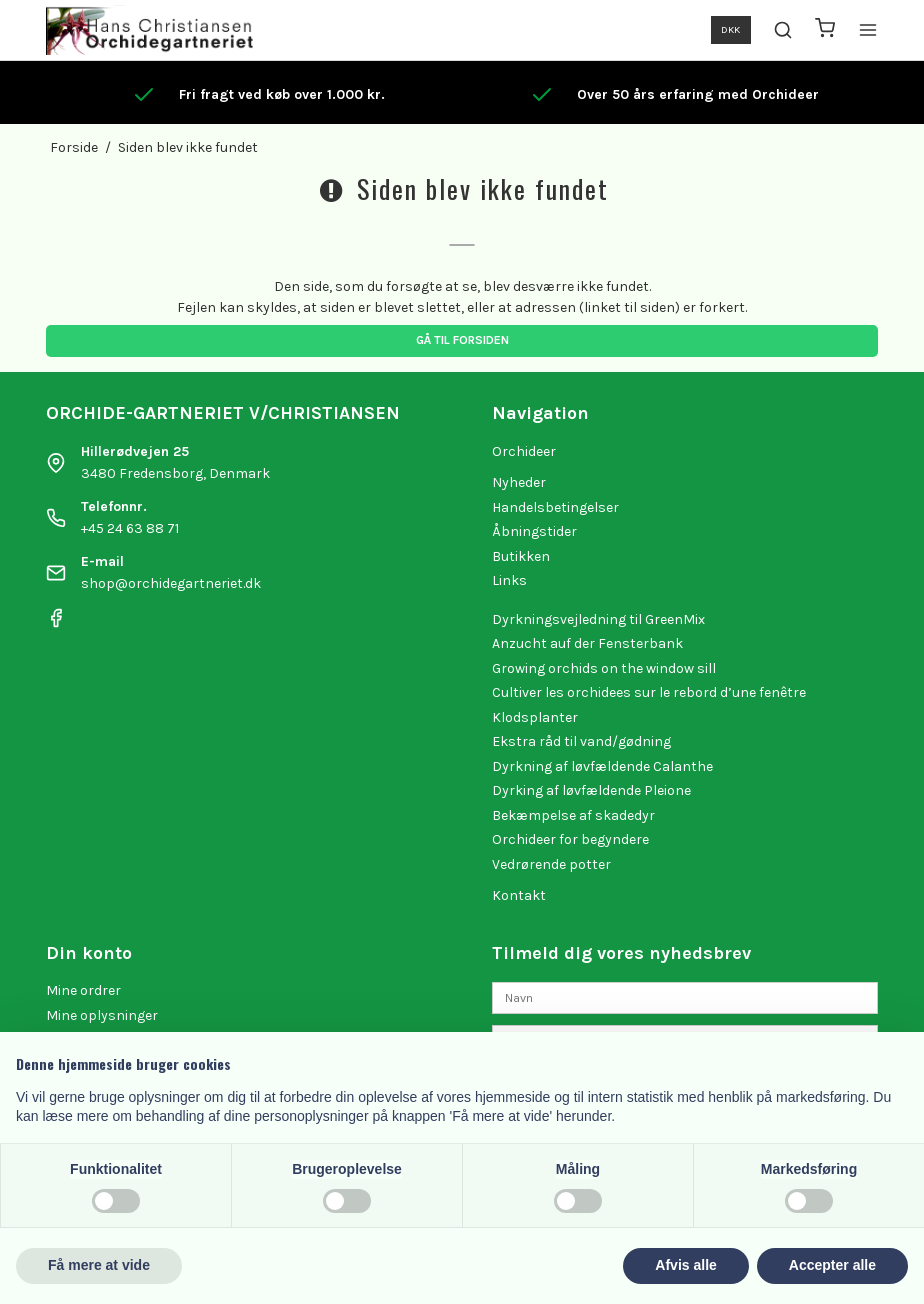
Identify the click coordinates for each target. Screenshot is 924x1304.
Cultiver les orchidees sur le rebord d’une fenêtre (649, 692)
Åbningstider (534, 531)
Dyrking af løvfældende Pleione (591, 790)
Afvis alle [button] (685, 1265)
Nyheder (519, 482)
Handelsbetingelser (555, 507)
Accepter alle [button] (832, 1265)
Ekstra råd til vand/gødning (581, 741)
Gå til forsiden (462, 340)
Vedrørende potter (551, 864)
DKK (730, 29)
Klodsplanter (535, 717)
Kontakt (519, 895)
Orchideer (524, 451)
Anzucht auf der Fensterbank (587, 643)
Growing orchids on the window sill (604, 668)
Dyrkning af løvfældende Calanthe (602, 766)
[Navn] (685, 997)
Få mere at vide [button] (99, 1265)
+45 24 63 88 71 (130, 528)
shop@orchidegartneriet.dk (171, 583)
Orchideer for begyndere (570, 839)
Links (509, 580)
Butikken (521, 556)
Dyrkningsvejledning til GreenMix (598, 619)
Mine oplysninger (102, 1015)
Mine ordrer (83, 990)
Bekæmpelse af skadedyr (573, 815)
